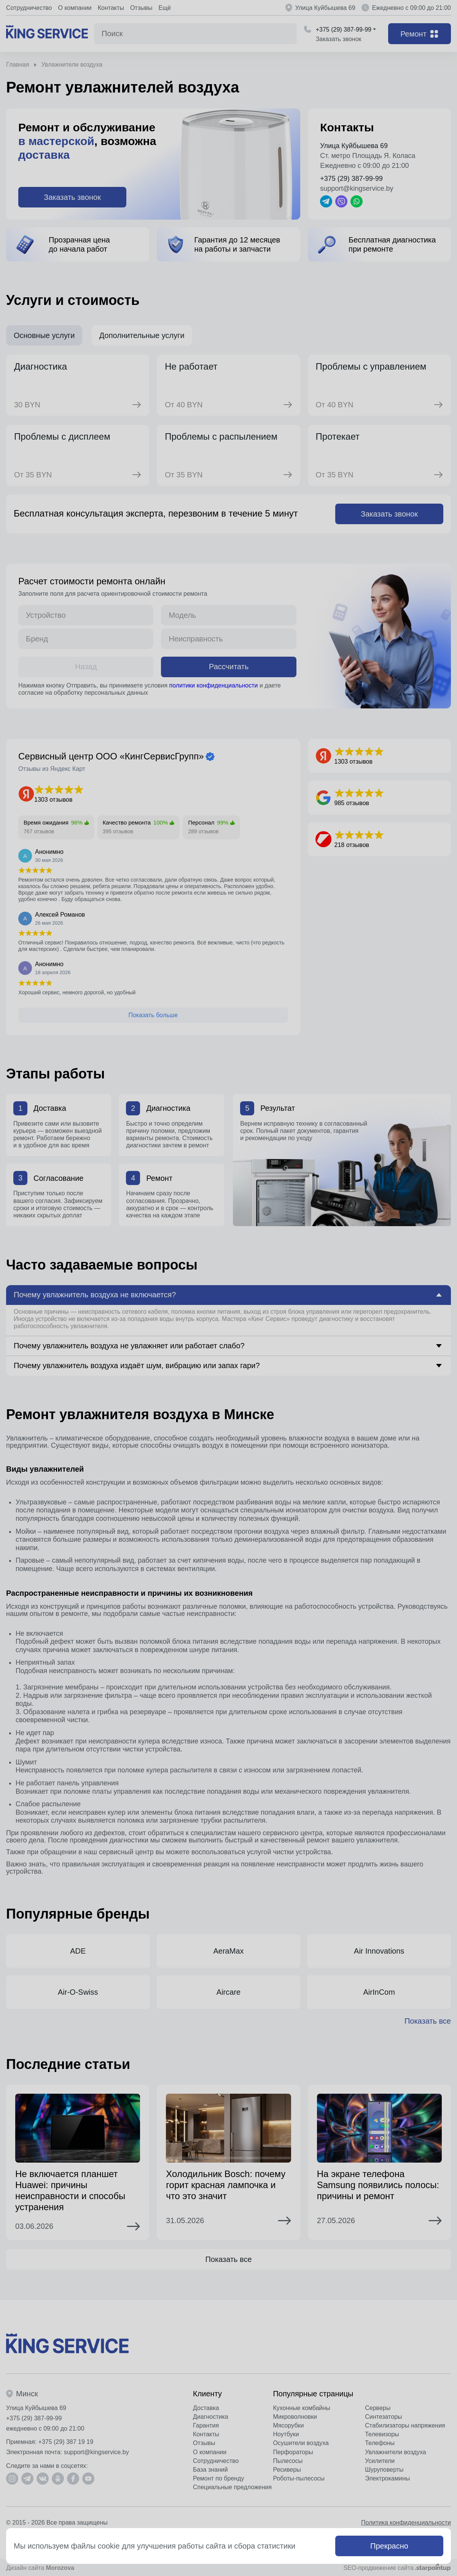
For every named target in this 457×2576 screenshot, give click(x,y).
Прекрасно (389, 2546)
